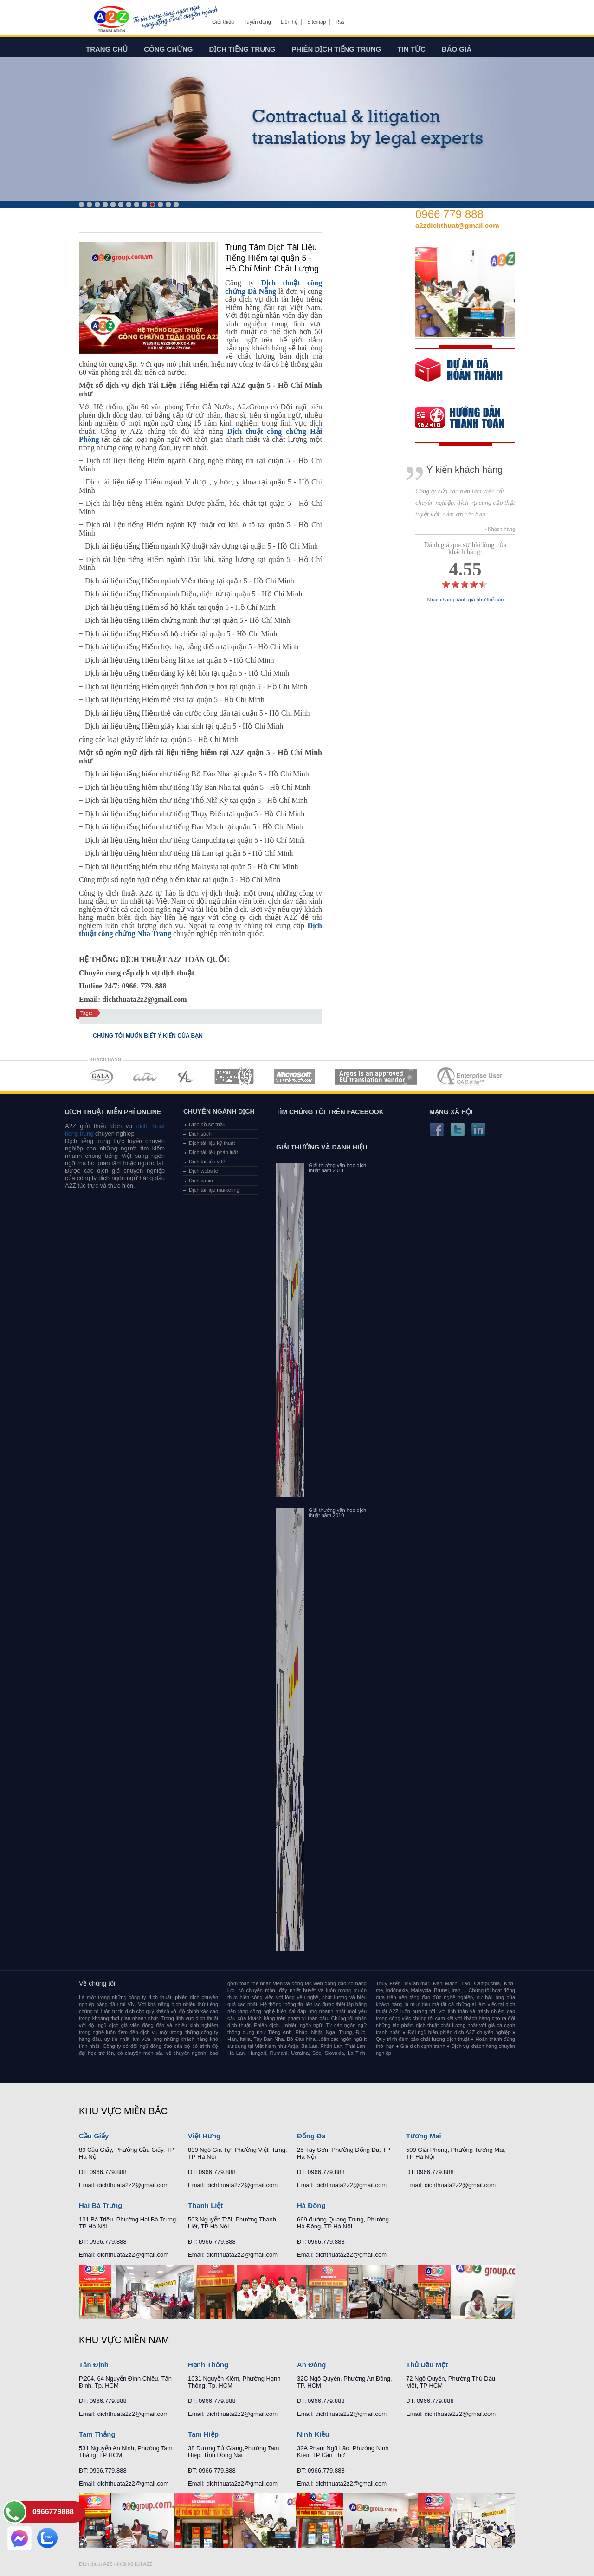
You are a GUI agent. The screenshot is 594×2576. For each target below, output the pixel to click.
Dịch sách (200, 1133)
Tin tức (412, 49)
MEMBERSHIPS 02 (145, 1076)
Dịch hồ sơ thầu (207, 1124)
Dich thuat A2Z (95, 2564)
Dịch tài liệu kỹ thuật (212, 1143)
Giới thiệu (223, 22)
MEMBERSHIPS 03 (186, 1076)
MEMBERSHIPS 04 (234, 1076)
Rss (340, 22)
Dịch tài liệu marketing (214, 1190)
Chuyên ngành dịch (219, 1111)
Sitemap (316, 22)
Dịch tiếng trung (242, 49)
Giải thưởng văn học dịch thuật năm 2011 (337, 1168)
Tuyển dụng (257, 22)
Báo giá (456, 49)
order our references (467, 419)
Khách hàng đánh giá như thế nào (465, 599)
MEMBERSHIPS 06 (376, 1076)
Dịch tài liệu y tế (207, 1161)
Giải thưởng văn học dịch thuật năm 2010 (337, 1513)
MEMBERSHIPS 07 (470, 1076)
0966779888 (53, 2512)
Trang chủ (107, 49)
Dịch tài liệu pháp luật (213, 1152)
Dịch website (203, 1171)
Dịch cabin (201, 1180)
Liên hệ (289, 22)
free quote (459, 376)
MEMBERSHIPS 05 (294, 1076)
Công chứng (168, 49)
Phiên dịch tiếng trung (336, 49)
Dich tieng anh (111, 20)
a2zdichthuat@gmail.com (457, 225)
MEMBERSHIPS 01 (101, 1076)
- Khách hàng (500, 529)
